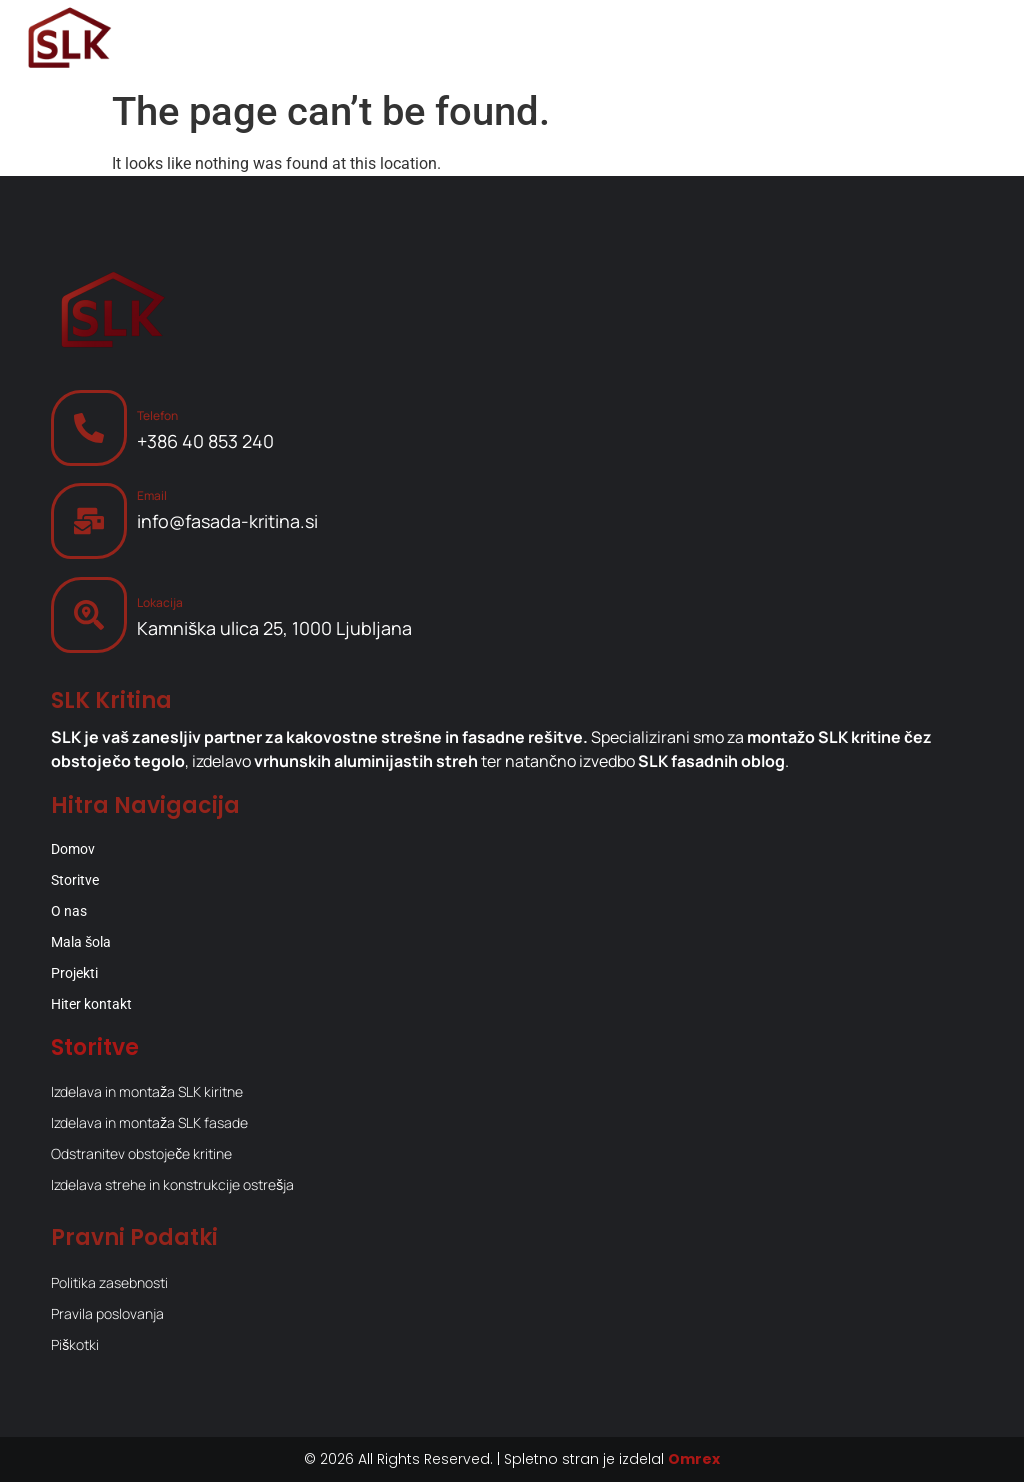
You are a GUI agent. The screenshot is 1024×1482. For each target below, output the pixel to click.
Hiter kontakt (91, 1004)
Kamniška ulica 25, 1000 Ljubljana (274, 628)
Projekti (74, 973)
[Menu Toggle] (974, 40)
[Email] (89, 521)
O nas (69, 911)
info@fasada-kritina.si (227, 521)
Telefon (157, 415)
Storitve (75, 880)
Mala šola (81, 942)
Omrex (694, 1459)
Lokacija (160, 602)
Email (152, 495)
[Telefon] (89, 428)
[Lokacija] (89, 615)
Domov (73, 849)
